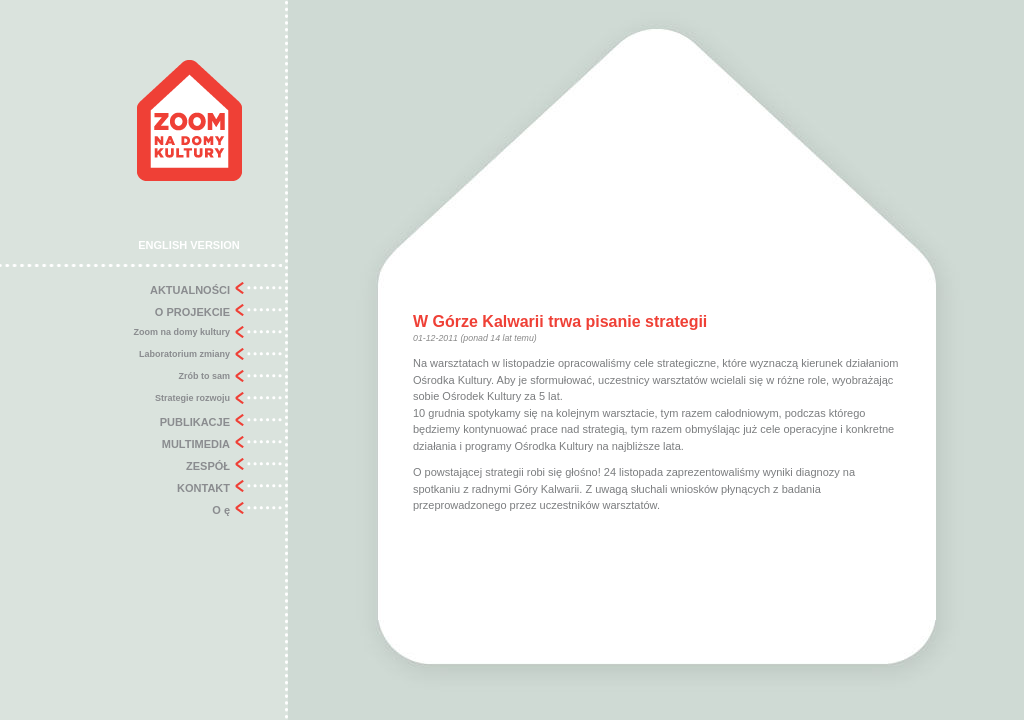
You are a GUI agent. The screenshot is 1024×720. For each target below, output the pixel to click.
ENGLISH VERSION (188, 245)
